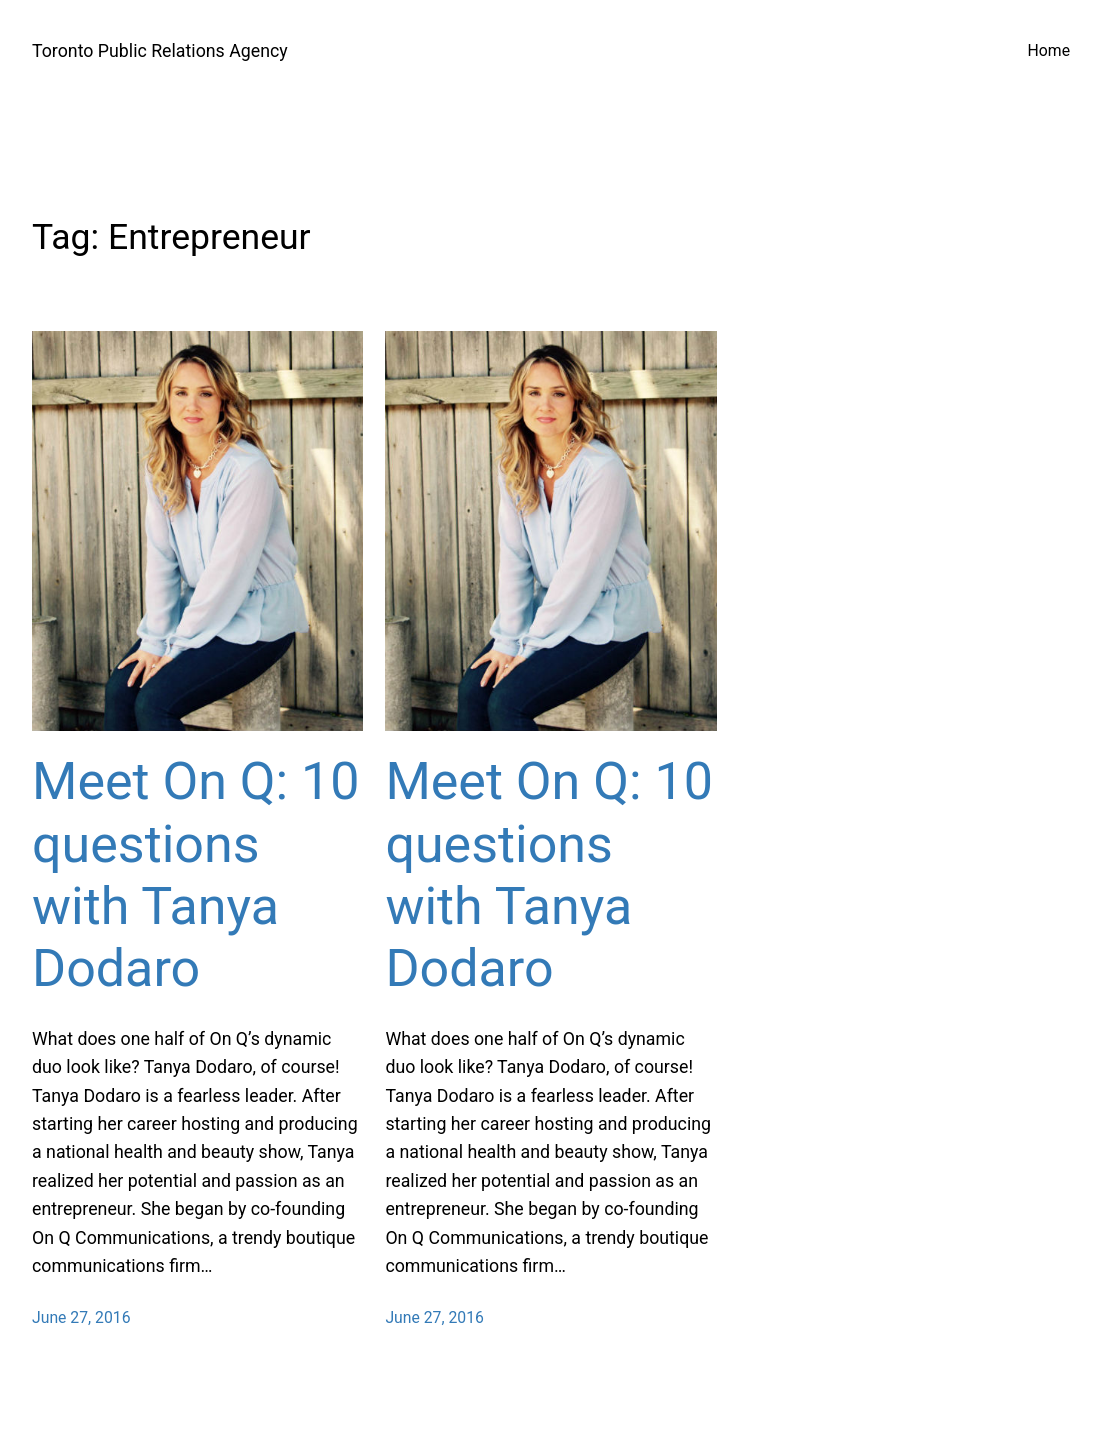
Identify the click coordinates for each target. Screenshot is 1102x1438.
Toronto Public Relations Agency (160, 51)
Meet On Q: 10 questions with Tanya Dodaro (196, 875)
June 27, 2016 (81, 1317)
